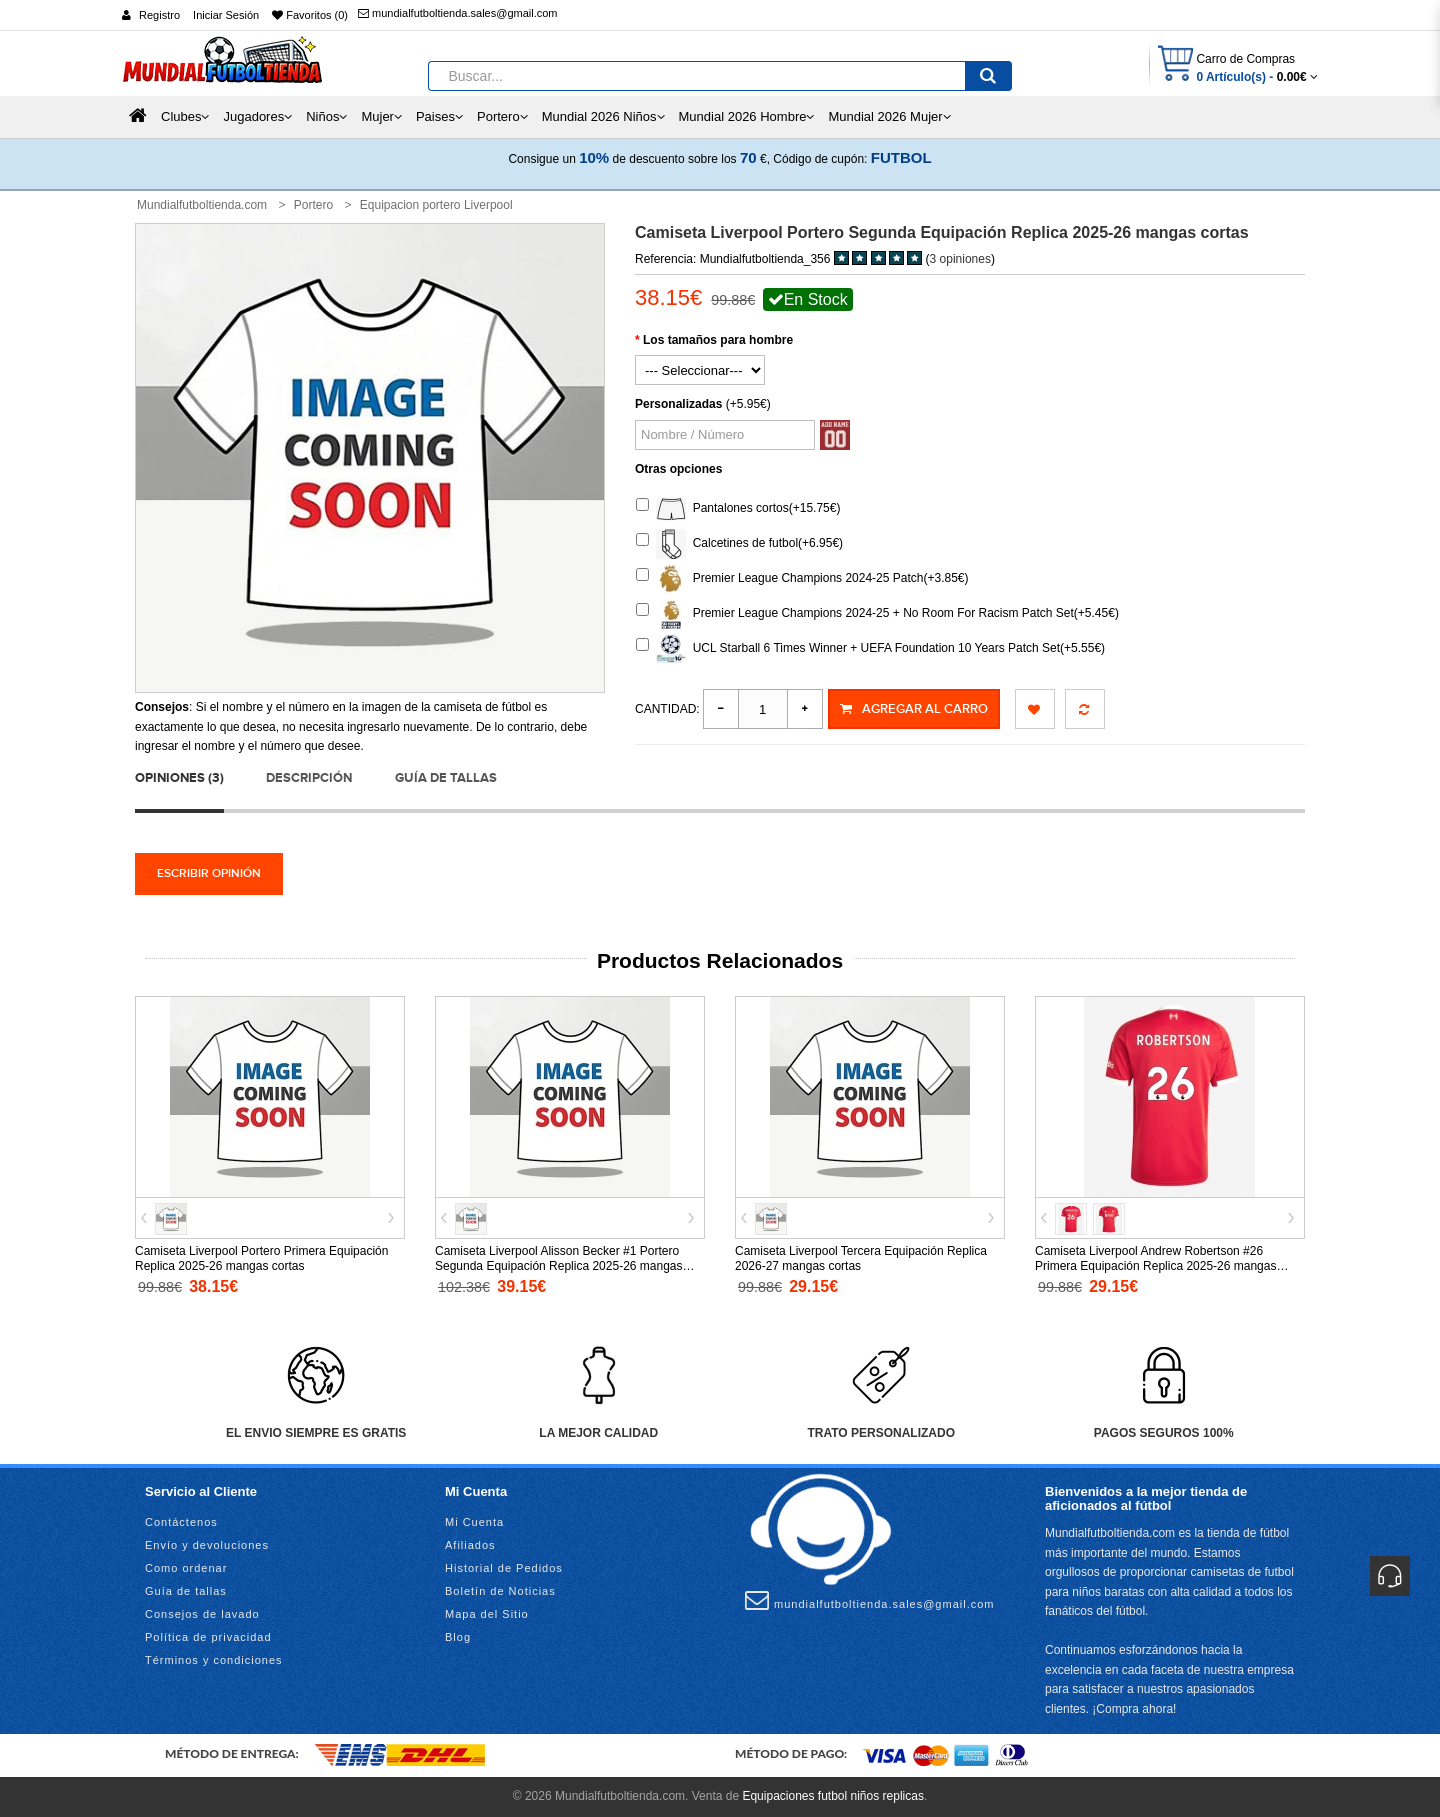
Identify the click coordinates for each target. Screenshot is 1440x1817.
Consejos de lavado (202, 1614)
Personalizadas (678, 404)
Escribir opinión (209, 873)
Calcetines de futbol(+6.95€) (739, 544)
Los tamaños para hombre (718, 340)
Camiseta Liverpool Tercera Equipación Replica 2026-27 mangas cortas (861, 1258)
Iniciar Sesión (226, 15)
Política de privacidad (208, 1637)
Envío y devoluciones (207, 1545)
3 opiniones (960, 259)
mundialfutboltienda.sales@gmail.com (457, 13)
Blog (458, 1637)
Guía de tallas (446, 778)
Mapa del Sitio (487, 1614)
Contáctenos (181, 1522)
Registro (159, 15)
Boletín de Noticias (500, 1591)
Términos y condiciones (214, 1660)
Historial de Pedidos (504, 1568)
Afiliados (470, 1545)
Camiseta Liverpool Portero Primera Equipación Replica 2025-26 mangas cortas (261, 1258)
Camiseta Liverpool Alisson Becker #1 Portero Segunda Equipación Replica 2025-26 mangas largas (559, 1266)
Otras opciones (678, 469)
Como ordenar (186, 1568)
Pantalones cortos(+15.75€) (738, 509)
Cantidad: (667, 709)
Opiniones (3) (179, 778)
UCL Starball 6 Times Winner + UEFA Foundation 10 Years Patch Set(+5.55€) (870, 649)
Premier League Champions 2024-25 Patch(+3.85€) (802, 579)
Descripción (309, 778)
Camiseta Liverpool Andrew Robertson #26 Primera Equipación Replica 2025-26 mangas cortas (1155, 1266)
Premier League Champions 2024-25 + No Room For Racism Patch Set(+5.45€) (877, 614)
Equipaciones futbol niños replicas (832, 1796)
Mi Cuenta (474, 1522)
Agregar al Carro (914, 709)
